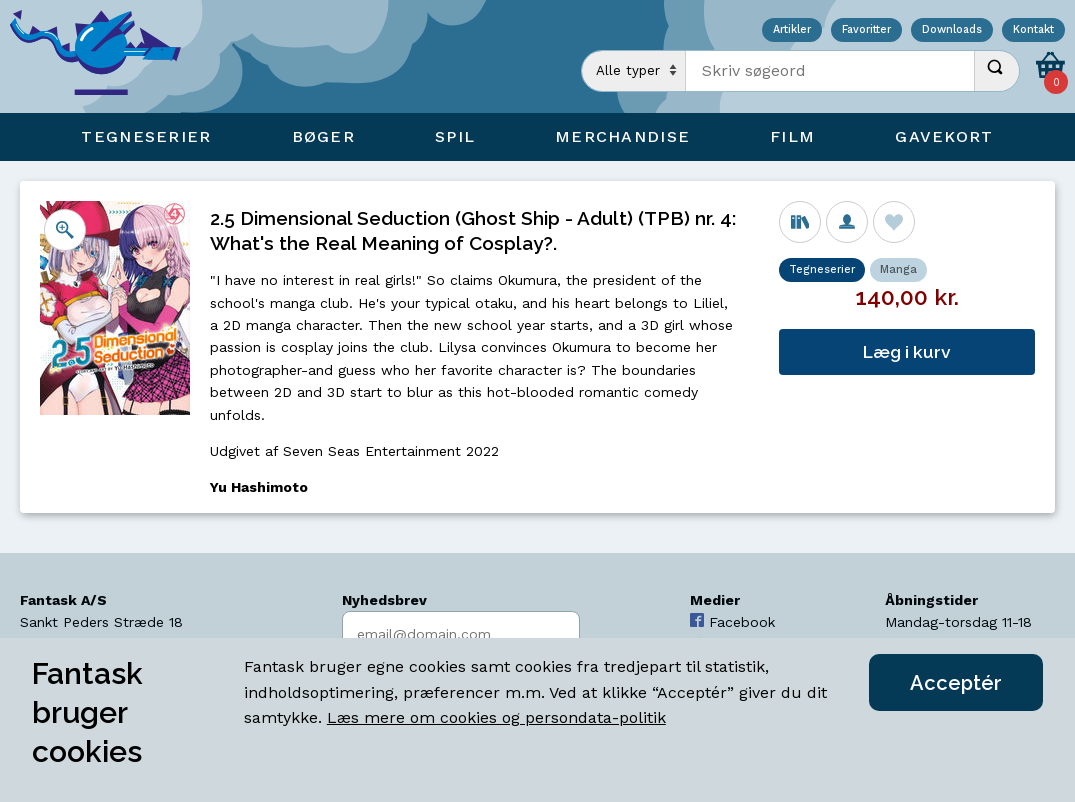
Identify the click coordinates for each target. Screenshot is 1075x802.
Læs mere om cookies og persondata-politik (496, 717)
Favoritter (866, 30)
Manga (898, 269)
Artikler (792, 30)
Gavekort (944, 136)
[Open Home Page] (105, 56)
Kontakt (1033, 30)
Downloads (952, 30)
